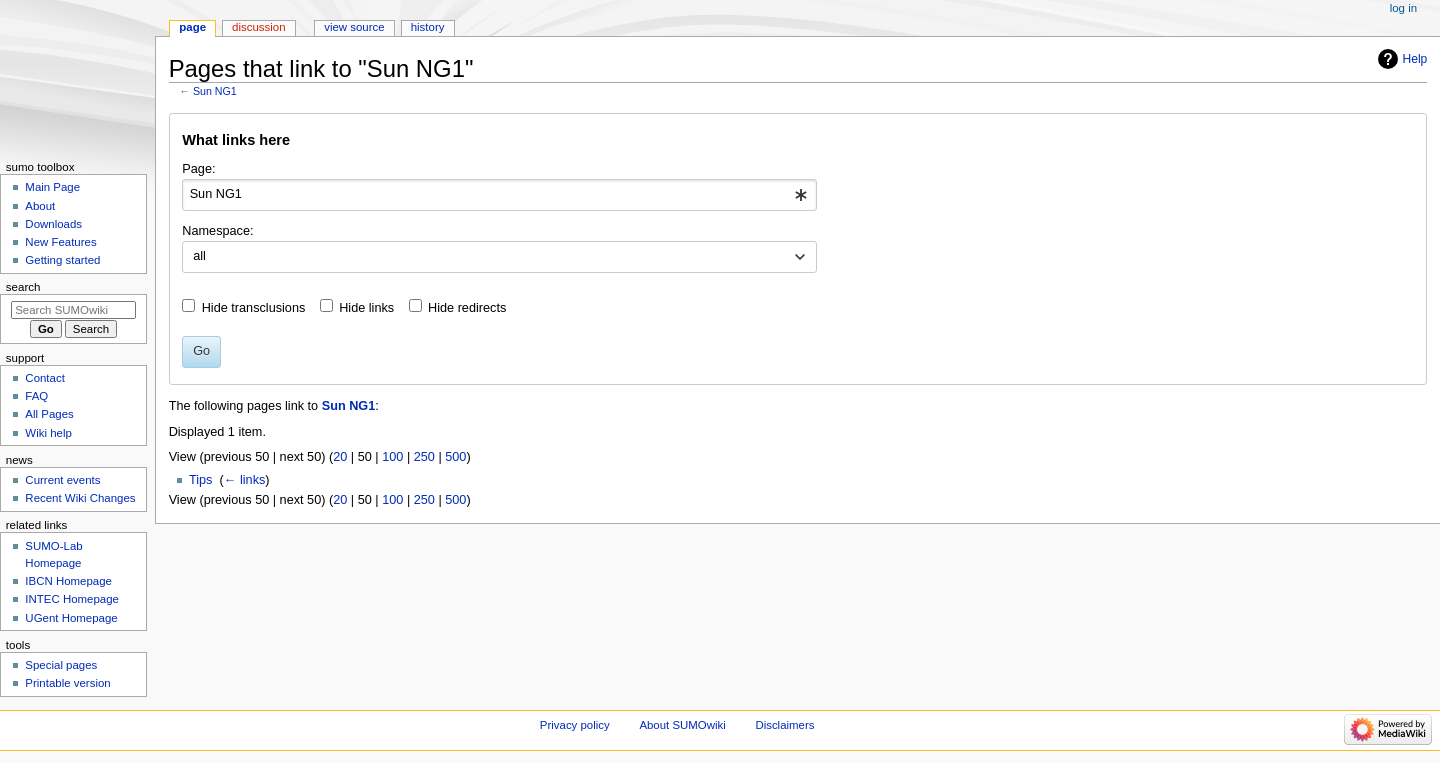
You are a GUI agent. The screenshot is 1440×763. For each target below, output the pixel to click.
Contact (44, 378)
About (40, 206)
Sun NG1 (215, 91)
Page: (198, 169)
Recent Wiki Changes (80, 498)
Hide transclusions (254, 308)
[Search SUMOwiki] (73, 310)
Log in (1403, 8)
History (428, 27)
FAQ (36, 396)
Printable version (67, 683)
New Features (60, 242)
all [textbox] (199, 256)
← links (245, 480)
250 (424, 457)
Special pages (61, 665)
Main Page (52, 187)
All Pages (49, 414)
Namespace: (217, 231)
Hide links (366, 308)
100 (392, 457)
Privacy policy (575, 725)
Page (192, 27)
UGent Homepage (71, 618)
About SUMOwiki (682, 725)
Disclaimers (784, 725)
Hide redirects (467, 308)
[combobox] (499, 195)
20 (340, 457)
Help (1415, 59)
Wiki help (48, 433)
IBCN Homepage (68, 581)
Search (23, 287)
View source (354, 27)
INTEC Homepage (72, 599)
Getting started (62, 260)
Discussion (258, 27)
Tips (201, 480)
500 (455, 457)
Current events (62, 480)
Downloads (53, 224)
